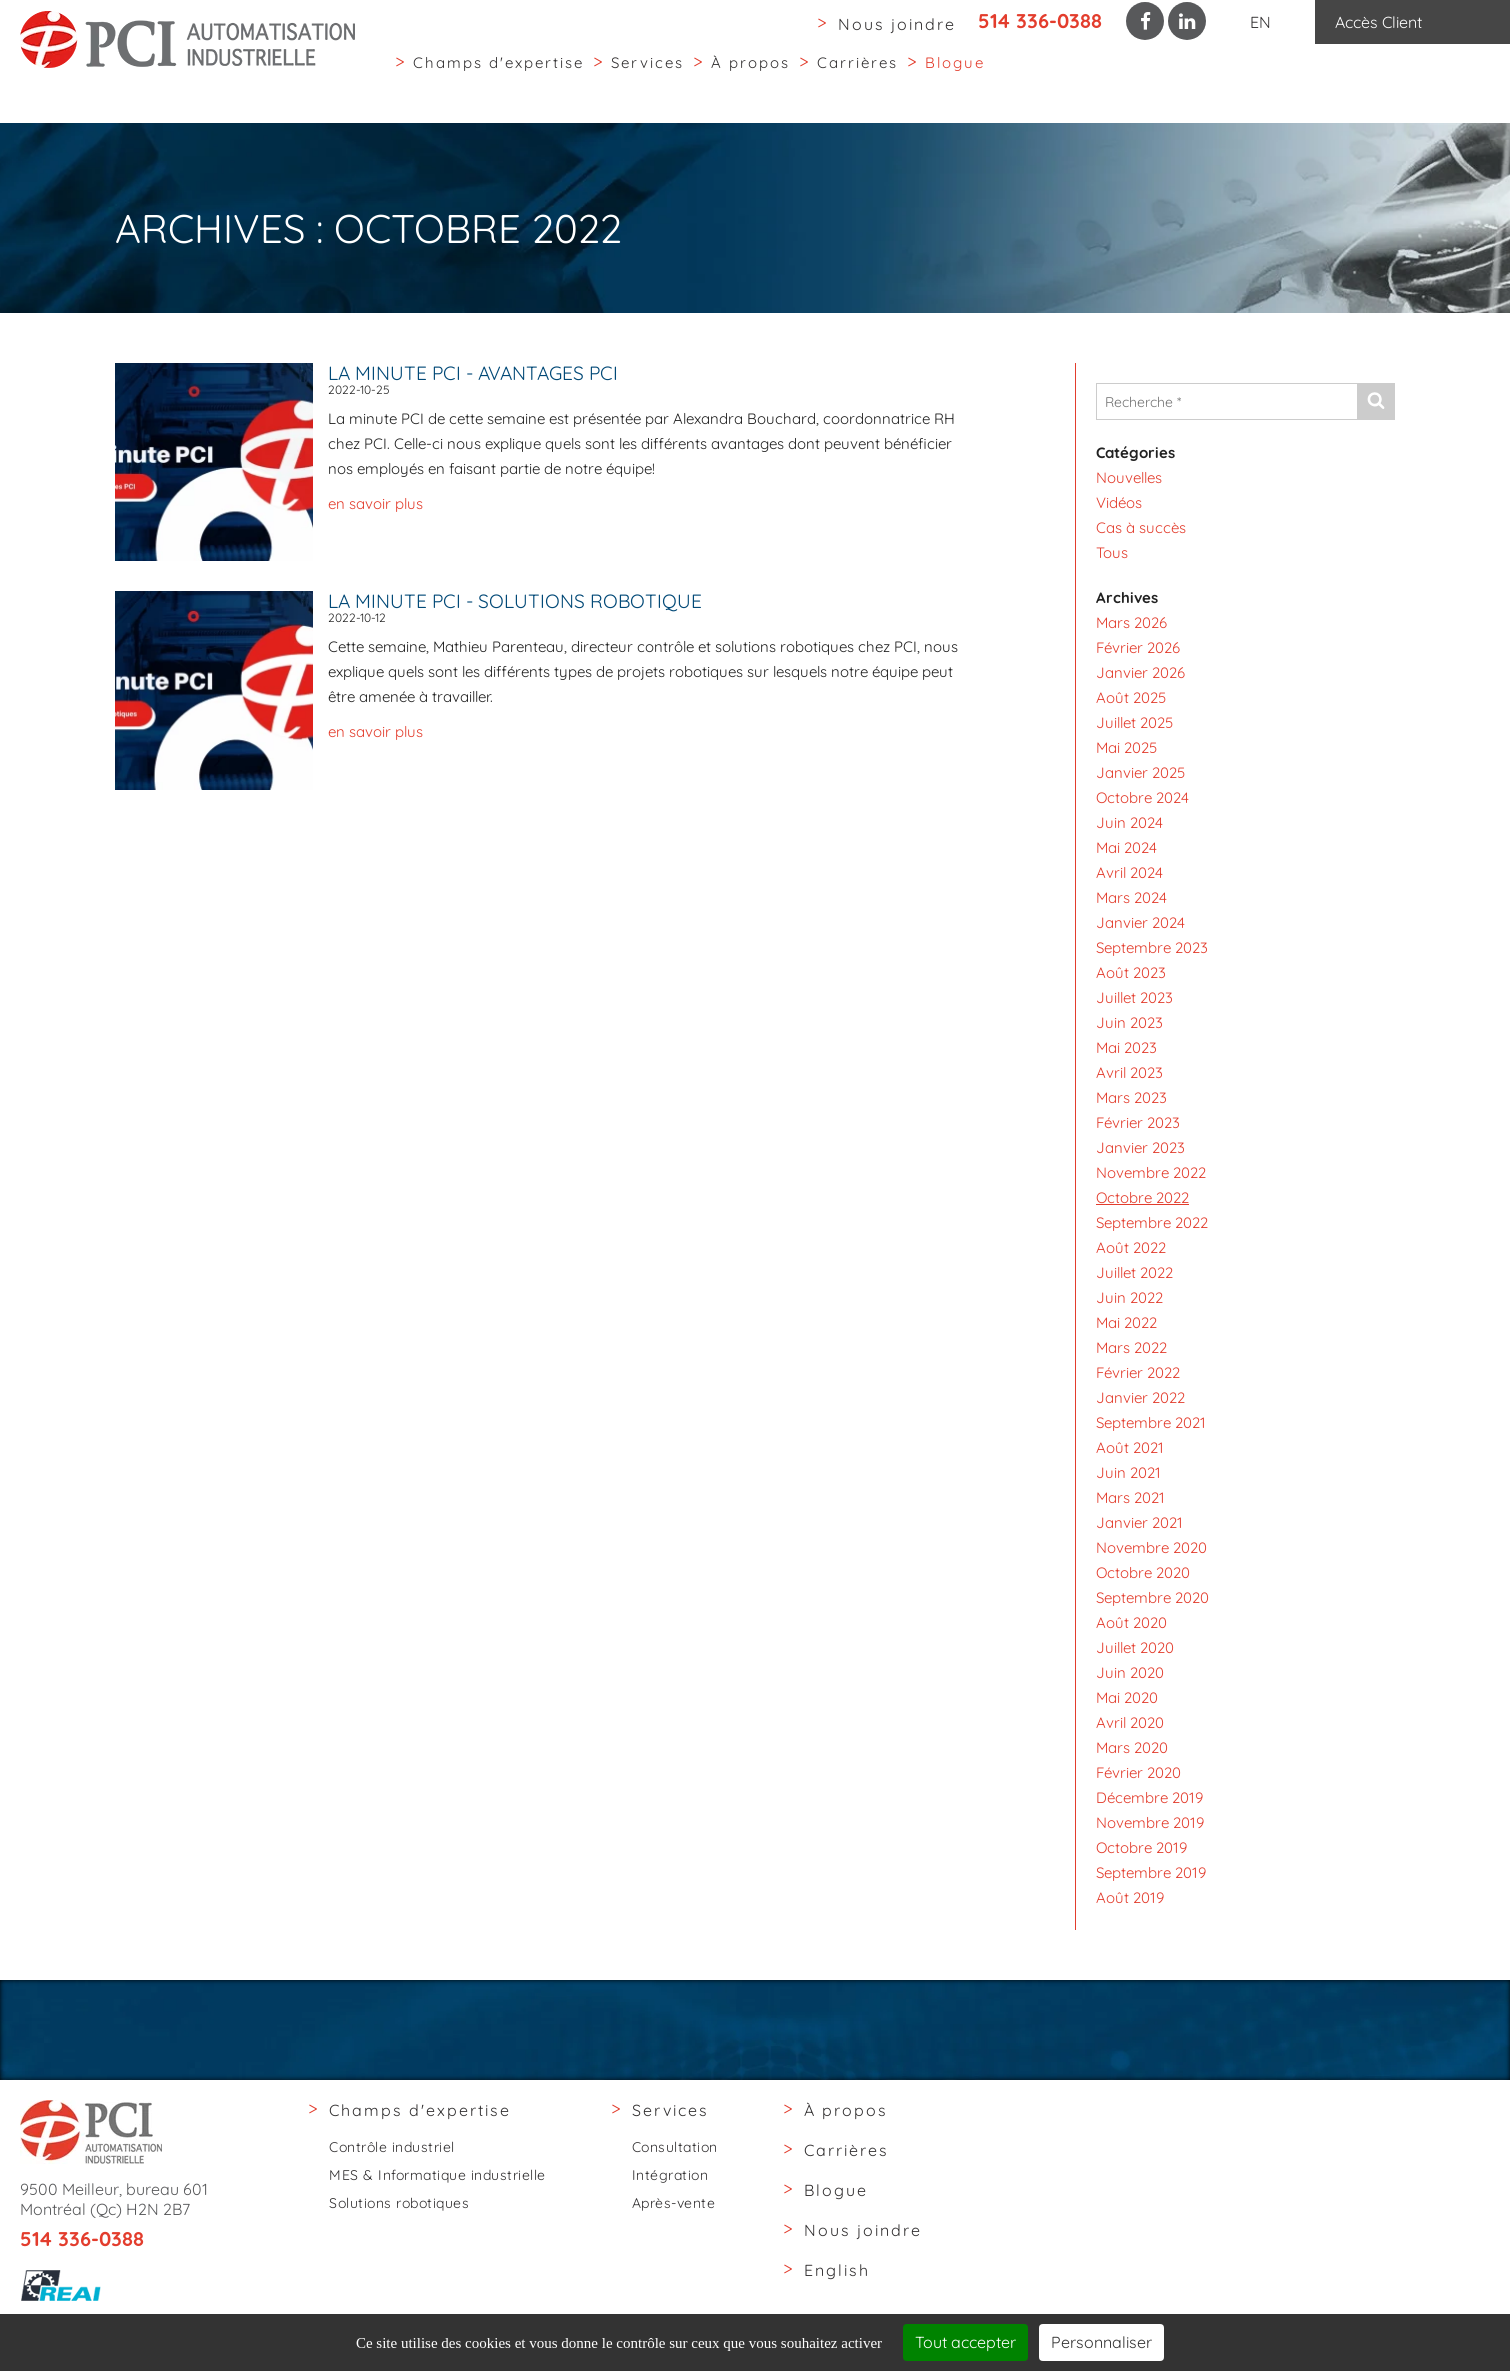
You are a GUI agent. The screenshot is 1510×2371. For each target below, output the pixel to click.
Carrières (857, 78)
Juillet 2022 (1134, 1272)
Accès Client (1378, 22)
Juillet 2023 (1134, 997)
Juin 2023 (1129, 1022)
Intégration (670, 2175)
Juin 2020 (1130, 1672)
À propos (750, 78)
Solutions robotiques (399, 2203)
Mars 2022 (1131, 1347)
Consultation (675, 2147)
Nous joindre (897, 24)
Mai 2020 (1127, 1697)
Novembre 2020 (1151, 1547)
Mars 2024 (1131, 897)
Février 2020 (1138, 1772)
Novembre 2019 (1150, 1822)
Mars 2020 (1132, 1747)
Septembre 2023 (1152, 947)
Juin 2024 (1129, 822)
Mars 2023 (1131, 1097)
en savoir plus (375, 503)
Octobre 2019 (1141, 1847)
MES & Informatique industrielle (437, 2175)
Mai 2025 (1126, 747)
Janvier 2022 (1140, 1397)
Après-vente (674, 2203)
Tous (1112, 552)
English (837, 2270)
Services (647, 78)
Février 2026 (1138, 647)
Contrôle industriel (392, 2147)
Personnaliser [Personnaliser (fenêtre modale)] (1101, 2342)
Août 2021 (1130, 1447)
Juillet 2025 (1134, 722)
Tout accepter (965, 2342)
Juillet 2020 (1135, 1647)
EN (1260, 22)
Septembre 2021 (1151, 1422)
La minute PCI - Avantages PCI (473, 373)
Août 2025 (1131, 697)
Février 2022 (1138, 1372)
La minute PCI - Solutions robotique (515, 601)
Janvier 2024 (1140, 922)
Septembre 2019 (1151, 1872)
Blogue (955, 78)
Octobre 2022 (1142, 1197)
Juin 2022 (1129, 1297)
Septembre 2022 (1152, 1222)
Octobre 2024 (1142, 797)
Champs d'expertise (498, 78)
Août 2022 (1131, 1247)
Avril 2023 (1129, 1072)
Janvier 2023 (1140, 1147)
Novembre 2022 (1151, 1172)
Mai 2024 (1126, 847)
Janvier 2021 (1139, 1522)
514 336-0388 (1040, 21)
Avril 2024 (1129, 872)
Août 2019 (1130, 1897)
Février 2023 (1138, 1122)
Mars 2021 (1130, 1497)
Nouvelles (1129, 477)
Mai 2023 (1126, 1047)
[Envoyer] (1375, 401)
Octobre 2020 (1143, 1572)
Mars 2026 (1131, 622)
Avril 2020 (1130, 1722)
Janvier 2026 (1140, 672)
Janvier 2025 (1140, 772)
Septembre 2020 (1152, 1597)
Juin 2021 (1128, 1472)
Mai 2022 (1126, 1322)
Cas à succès (1141, 527)
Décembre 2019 (1149, 1797)
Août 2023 (1131, 972)
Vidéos (1119, 502)
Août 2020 (1131, 1622)
